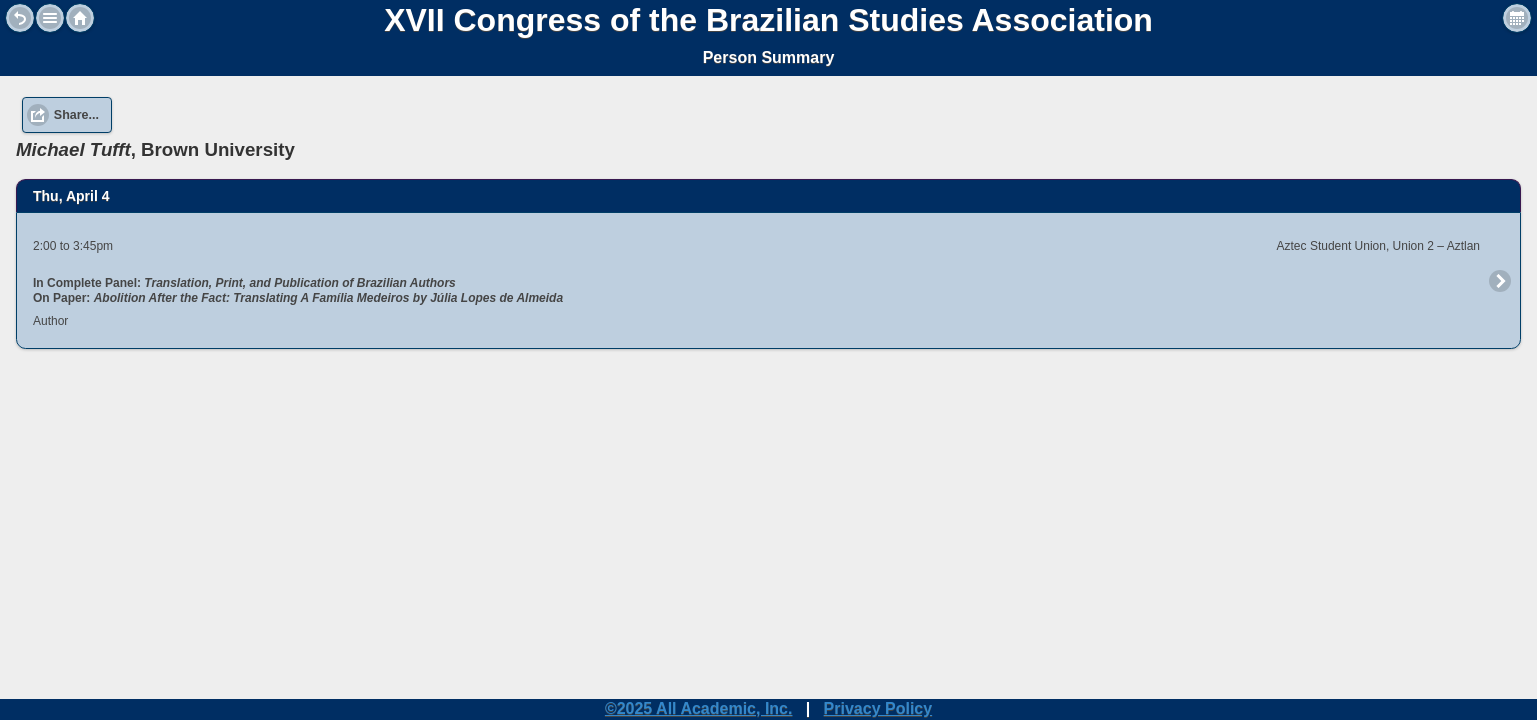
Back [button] (20, 18)
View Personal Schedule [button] (1517, 18)
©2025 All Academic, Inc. (699, 708)
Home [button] (80, 18)
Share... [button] (76, 115)
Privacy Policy (878, 708)
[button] (50, 18)
